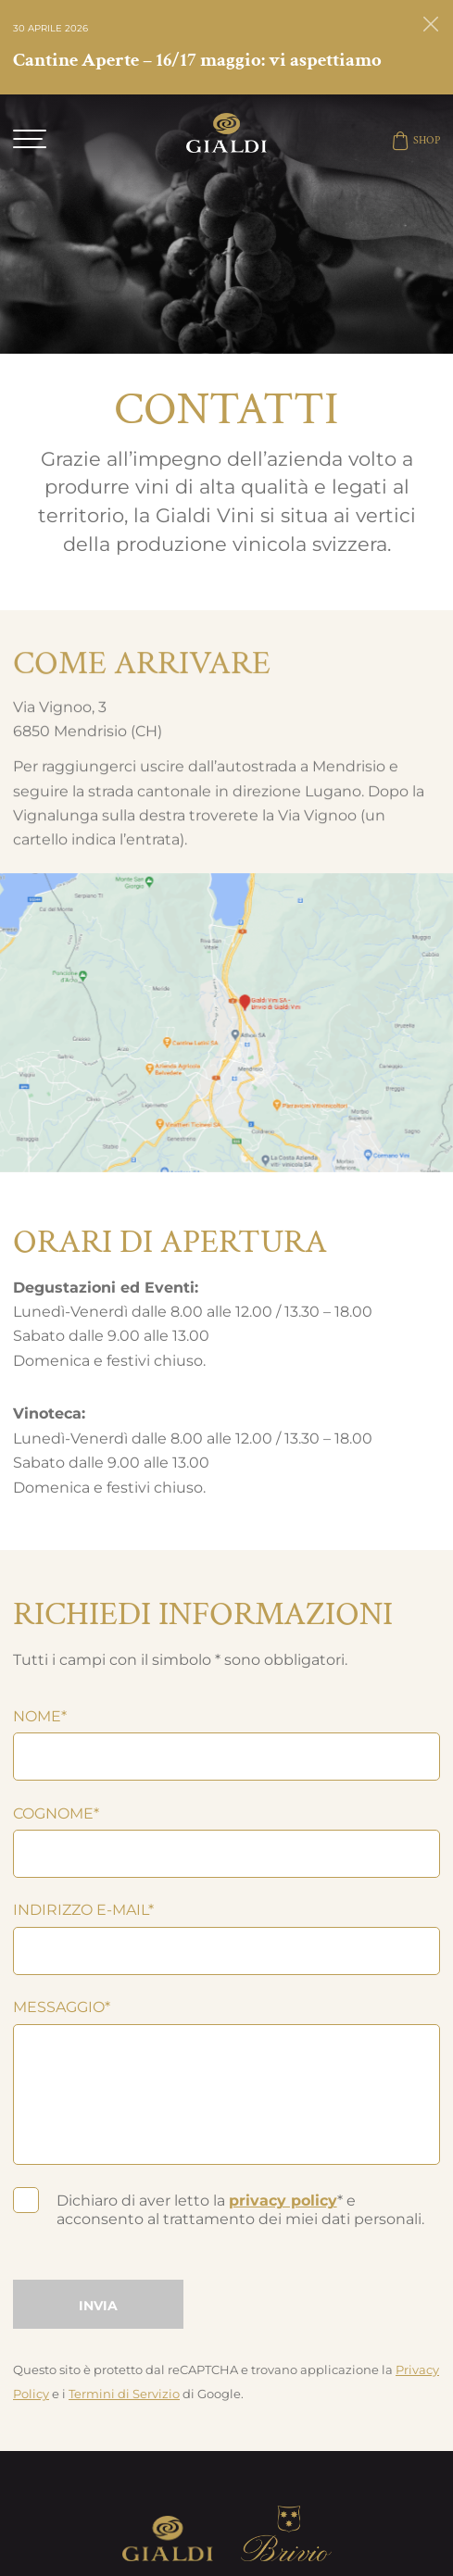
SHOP (415, 140)
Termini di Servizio (124, 2393)
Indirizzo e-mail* (83, 1909)
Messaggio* (61, 2006)
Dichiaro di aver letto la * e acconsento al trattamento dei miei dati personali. (240, 2210)
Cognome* (56, 1813)
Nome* (40, 1716)
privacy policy (283, 2200)
